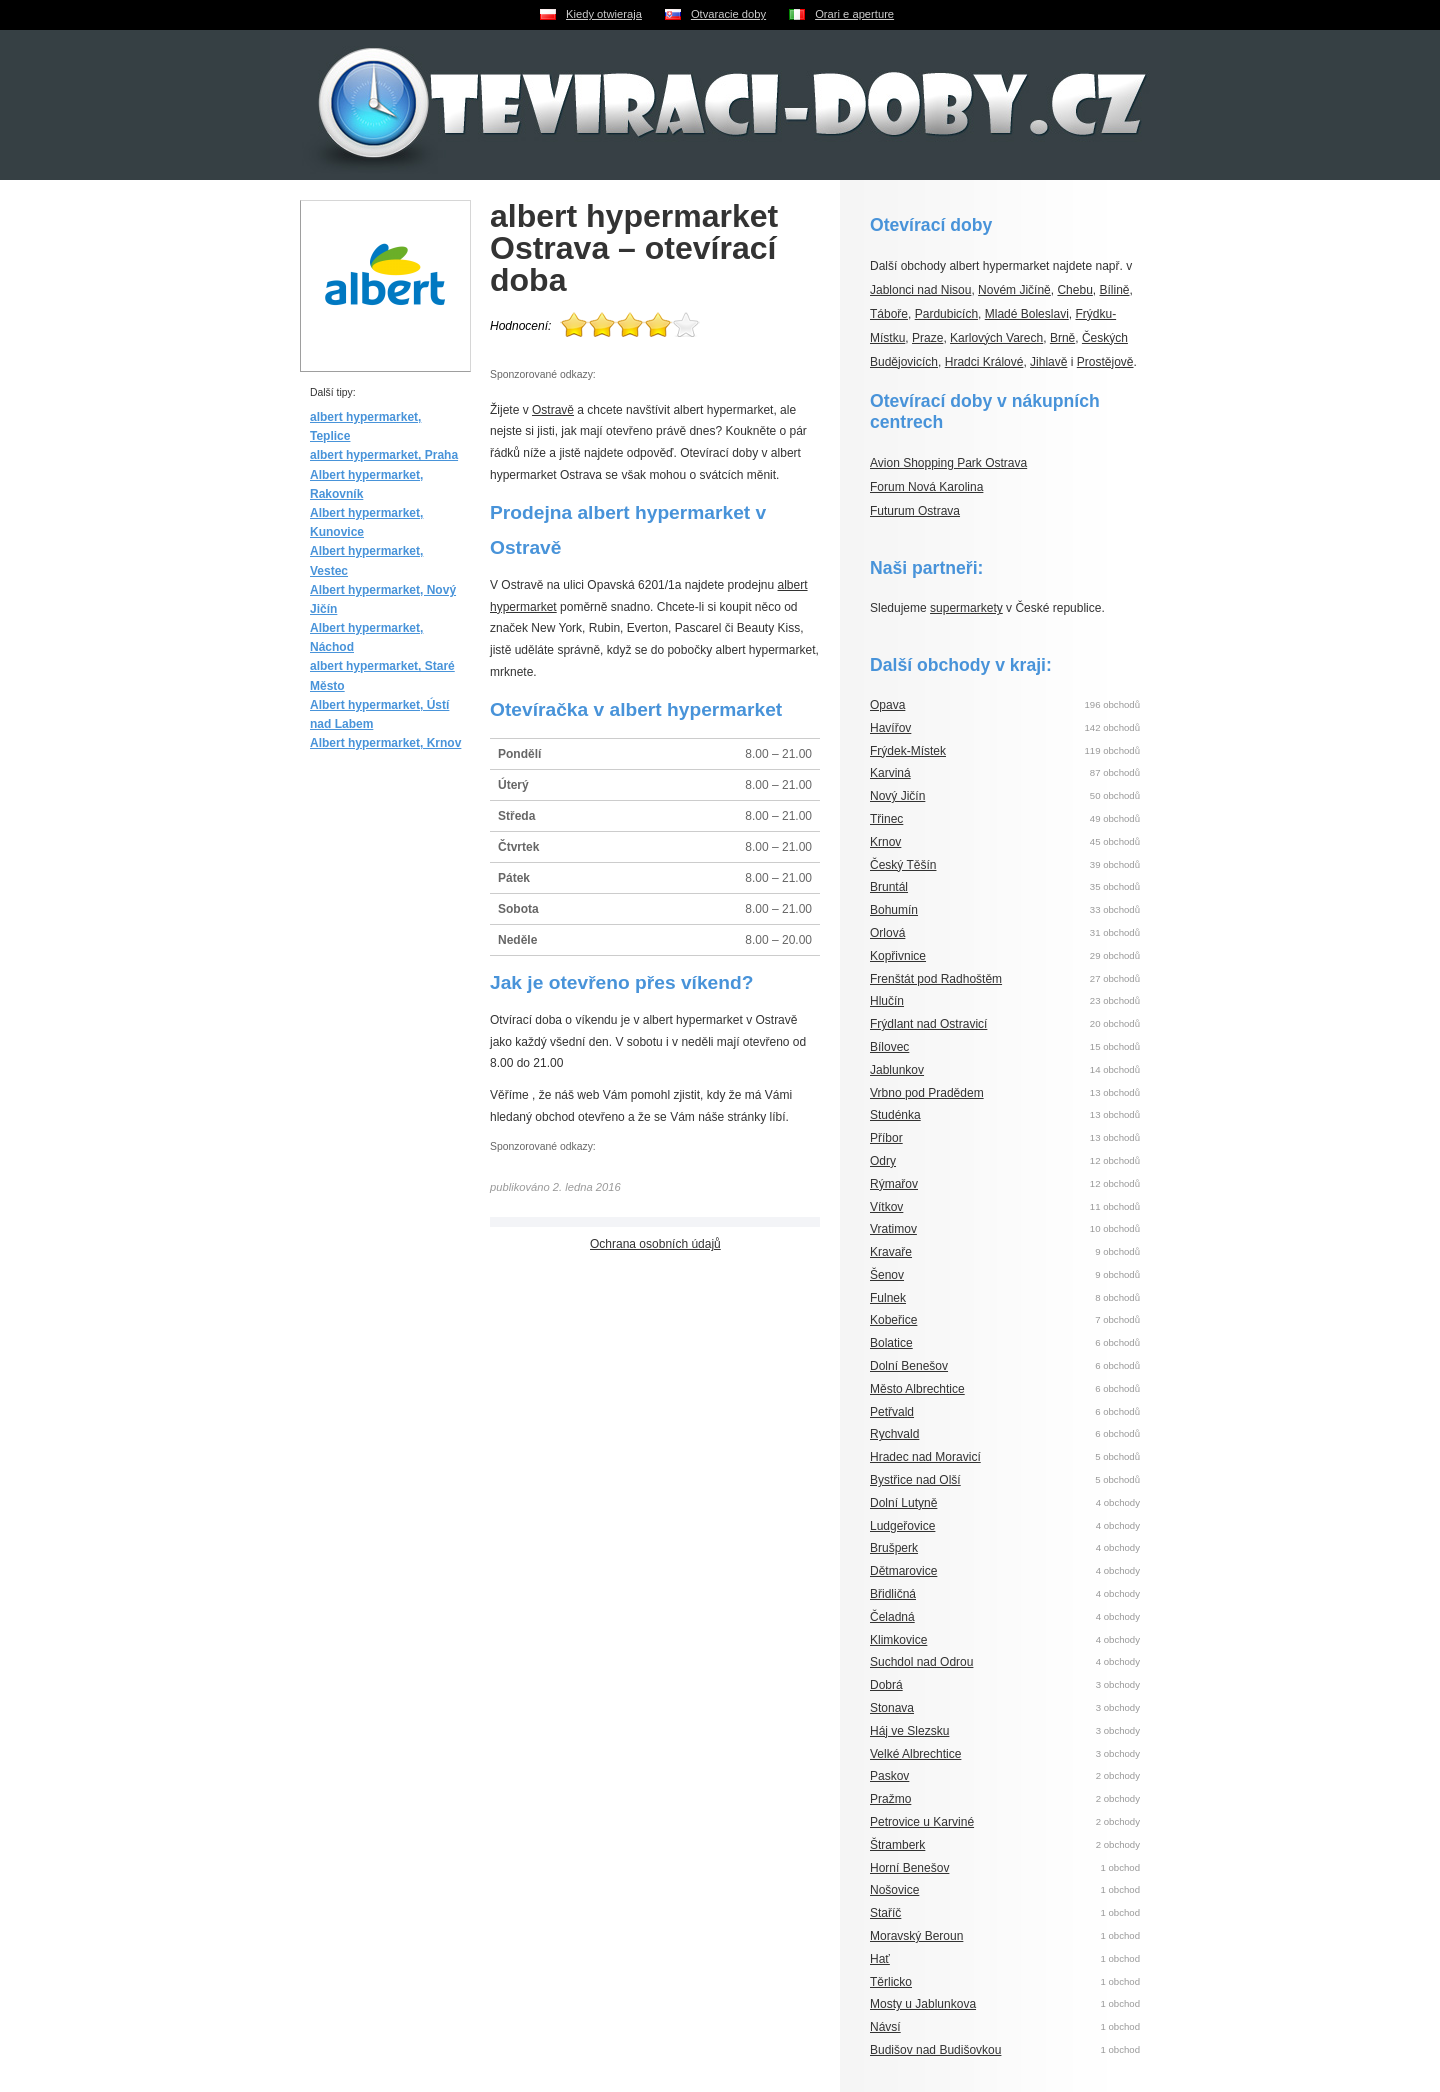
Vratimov (893, 1229)
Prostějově (1105, 362)
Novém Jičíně (1014, 290)
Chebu (1074, 290)
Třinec (886, 819)
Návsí (885, 2027)
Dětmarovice (903, 1571)
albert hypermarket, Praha (384, 455)
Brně (1062, 338)
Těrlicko (891, 1982)
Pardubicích (946, 314)
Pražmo (890, 1799)
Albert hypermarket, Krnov (385, 743)
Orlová (887, 933)
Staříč (885, 1913)
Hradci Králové (984, 362)
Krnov (885, 842)
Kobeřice (893, 1320)
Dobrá (886, 1685)
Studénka (895, 1115)
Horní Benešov (909, 1868)
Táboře (889, 314)
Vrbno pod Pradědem (927, 1093)
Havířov (890, 728)
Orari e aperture (854, 14)
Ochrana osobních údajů (655, 1244)
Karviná (890, 773)
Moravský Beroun (916, 1936)
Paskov (889, 1776)
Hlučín (887, 1001)
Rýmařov (894, 1184)
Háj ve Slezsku (909, 1731)
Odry (883, 1161)
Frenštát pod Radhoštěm (936, 979)
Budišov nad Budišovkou (935, 2050)
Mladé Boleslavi (1027, 314)
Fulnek (888, 1298)
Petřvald (892, 1412)
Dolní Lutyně (903, 1503)
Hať (880, 1959)
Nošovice (894, 1890)
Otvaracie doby (728, 14)
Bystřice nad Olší (915, 1480)
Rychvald (894, 1434)
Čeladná (892, 1617)
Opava (887, 705)
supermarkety (966, 608)
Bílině (1115, 290)
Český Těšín (903, 865)
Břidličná (893, 1594)
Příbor (886, 1138)
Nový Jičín (897, 796)
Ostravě (553, 410)
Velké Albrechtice (915, 1754)
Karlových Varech (996, 338)
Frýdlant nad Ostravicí (928, 1024)
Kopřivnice (898, 956)
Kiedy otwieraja (604, 14)
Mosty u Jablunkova (923, 2004)
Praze (927, 338)
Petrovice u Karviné (922, 1822)
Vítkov (886, 1207)
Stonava (892, 1708)
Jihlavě (1048, 362)
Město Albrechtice (917, 1389)
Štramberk (897, 1845)
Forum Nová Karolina (926, 487)
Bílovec (889, 1047)
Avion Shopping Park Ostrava (948, 463)
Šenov (887, 1275)
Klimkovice (898, 1640)
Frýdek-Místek (908, 751)
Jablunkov (897, 1070)
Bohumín (894, 910)
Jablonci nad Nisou (920, 290)
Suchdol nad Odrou (921, 1662)
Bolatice (891, 1343)
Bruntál (889, 887)
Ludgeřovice (902, 1526)
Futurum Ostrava (915, 511)
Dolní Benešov (909, 1366)
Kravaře (891, 1252)
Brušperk (894, 1548)
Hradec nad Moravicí (925, 1457)
